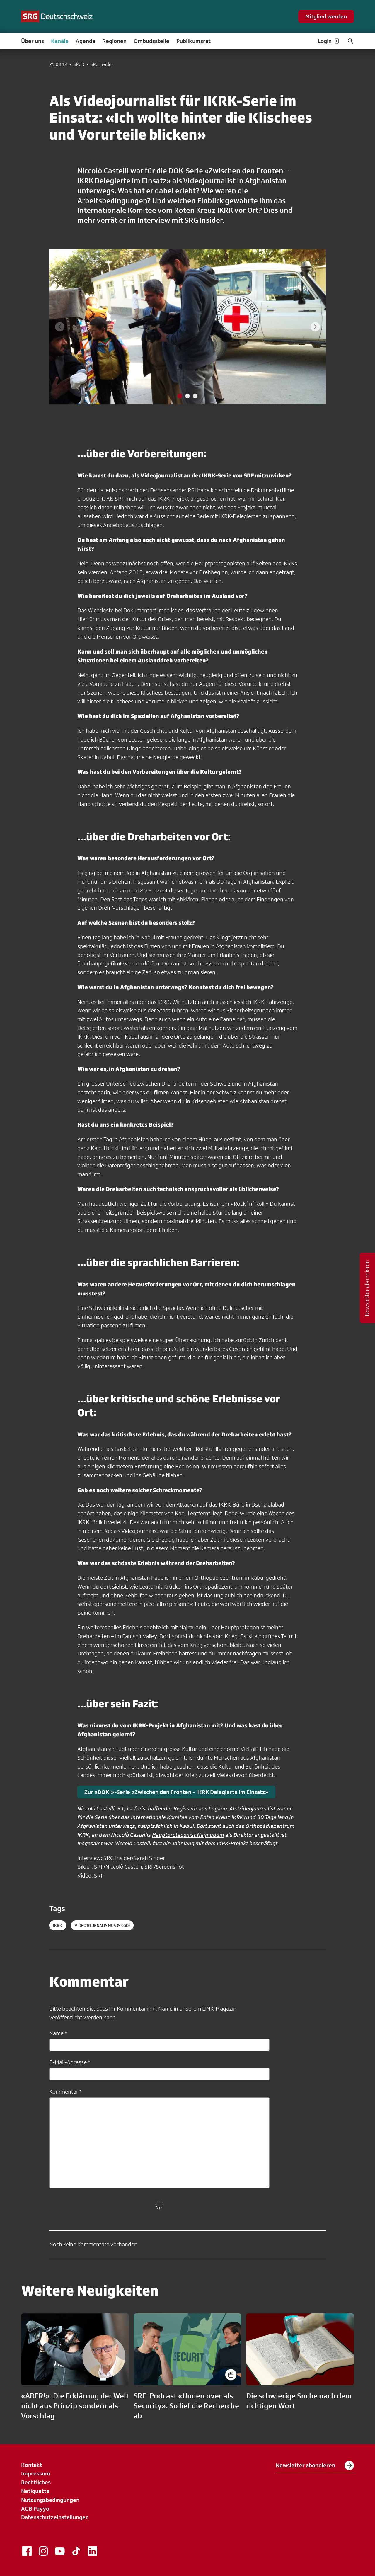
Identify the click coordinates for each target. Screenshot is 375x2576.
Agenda (85, 41)
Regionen (114, 41)
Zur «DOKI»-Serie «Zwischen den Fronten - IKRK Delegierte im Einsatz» (176, 1792)
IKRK (57, 1925)
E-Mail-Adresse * (69, 2062)
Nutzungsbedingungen (50, 2500)
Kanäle (60, 41)
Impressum (35, 2473)
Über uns (32, 41)
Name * (58, 2033)
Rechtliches (36, 2482)
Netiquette (35, 2491)
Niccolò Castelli (96, 1808)
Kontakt (31, 2465)
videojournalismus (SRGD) (102, 1925)
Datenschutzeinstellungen (55, 2517)
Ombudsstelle (151, 41)
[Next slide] (315, 326)
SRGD (78, 64)
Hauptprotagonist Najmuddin (188, 1835)
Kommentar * (65, 2091)
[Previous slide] (59, 326)
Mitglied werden (326, 16)
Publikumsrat (193, 41)
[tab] (180, 396)
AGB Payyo (35, 2508)
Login (329, 41)
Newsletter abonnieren (315, 2465)
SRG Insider (101, 64)
